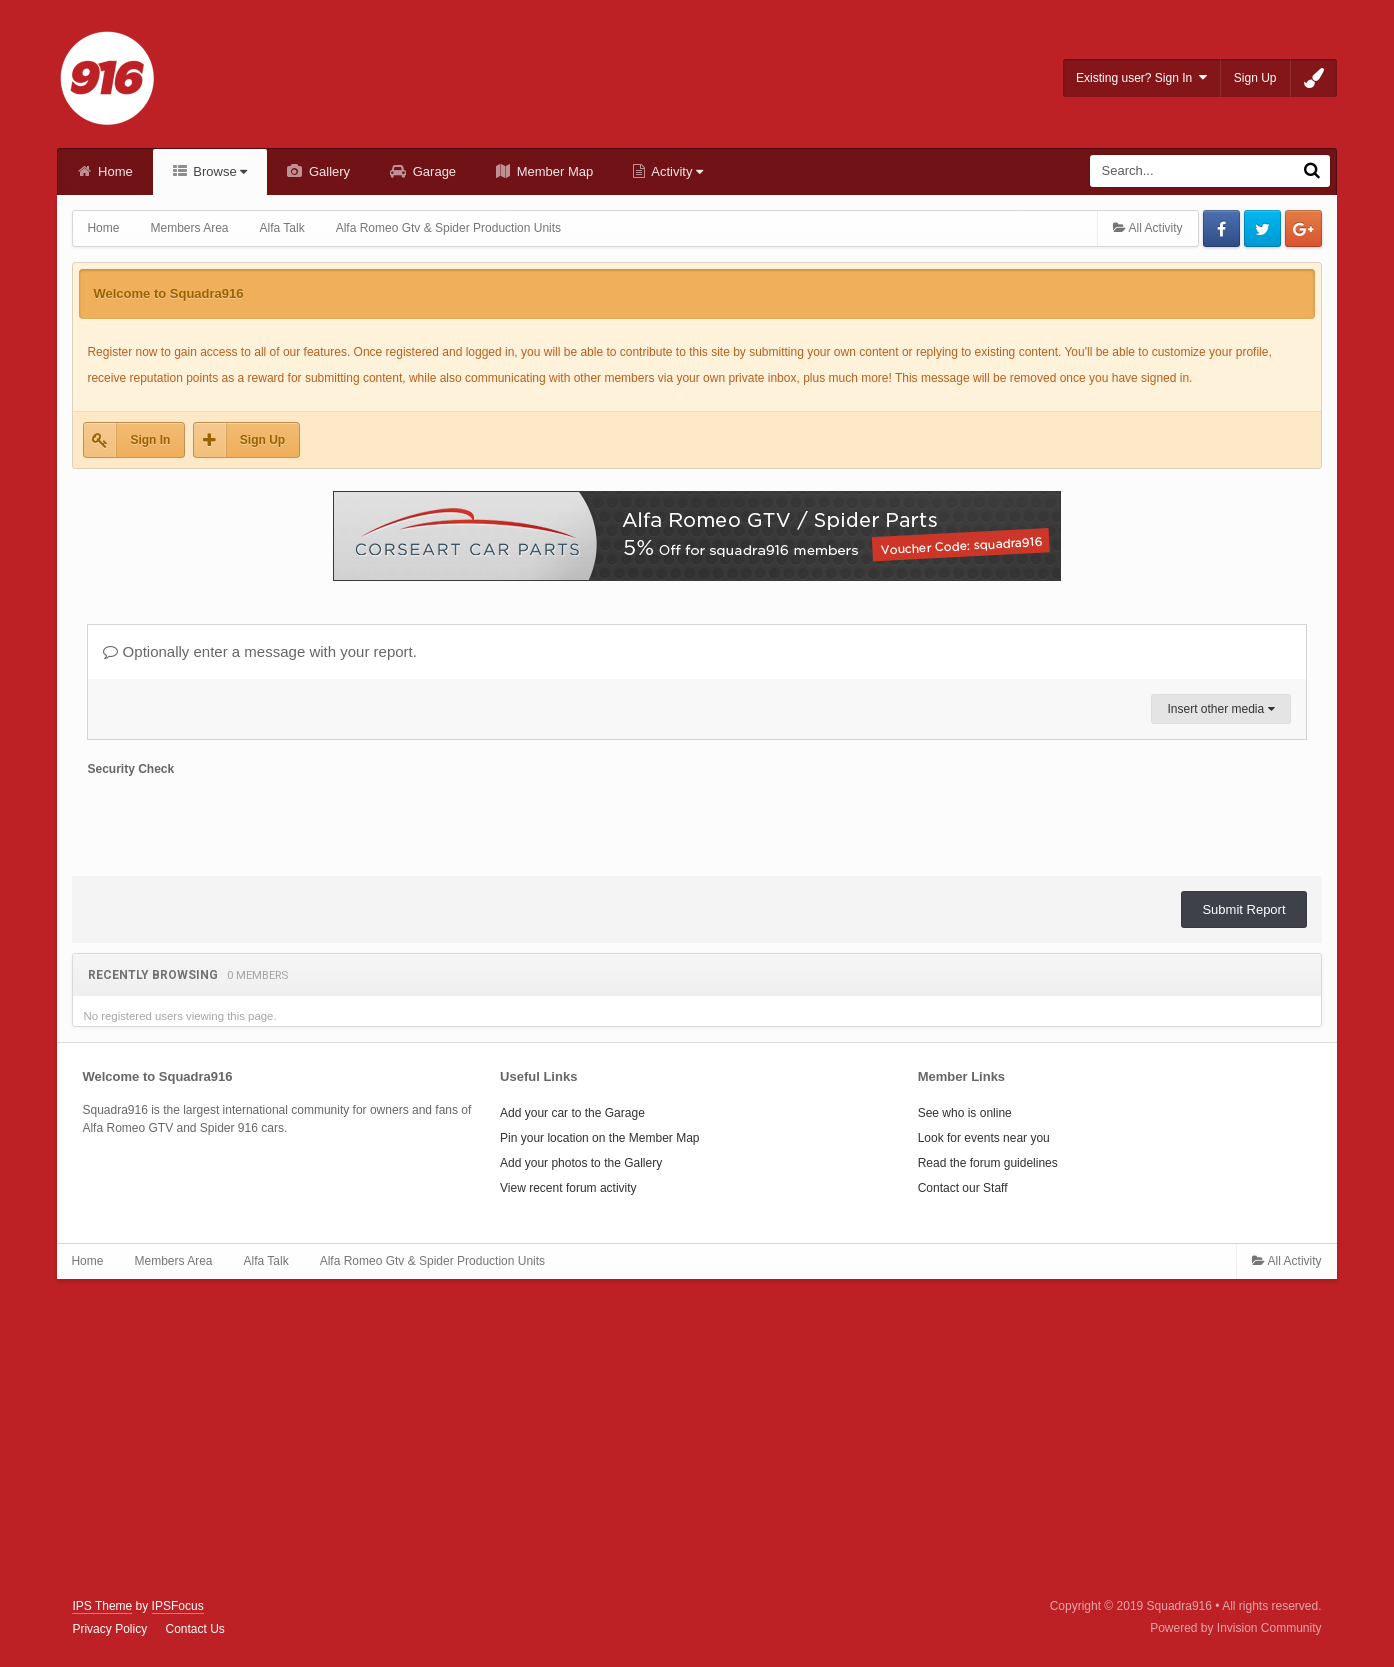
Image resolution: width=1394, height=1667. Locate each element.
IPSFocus (178, 1606)
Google (1303, 228)
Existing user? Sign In (1141, 77)
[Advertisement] (697, 1439)
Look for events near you (984, 1138)
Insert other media (1220, 709)
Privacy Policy (109, 1629)
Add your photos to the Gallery (581, 1163)
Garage (432, 171)
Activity (675, 171)
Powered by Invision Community (1235, 1628)
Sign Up (1255, 78)
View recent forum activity (568, 1188)
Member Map (553, 171)
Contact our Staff (963, 1188)
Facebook (1221, 228)
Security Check (130, 769)
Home (113, 171)
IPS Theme (102, 1606)
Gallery (327, 171)
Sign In (150, 440)
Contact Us (194, 1629)
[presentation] (239, 822)
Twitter (1262, 228)
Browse (219, 171)
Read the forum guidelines (988, 1163)
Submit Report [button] (1243, 909)
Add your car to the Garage (572, 1113)
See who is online (965, 1113)
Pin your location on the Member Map (599, 1138)
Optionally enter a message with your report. (259, 651)
